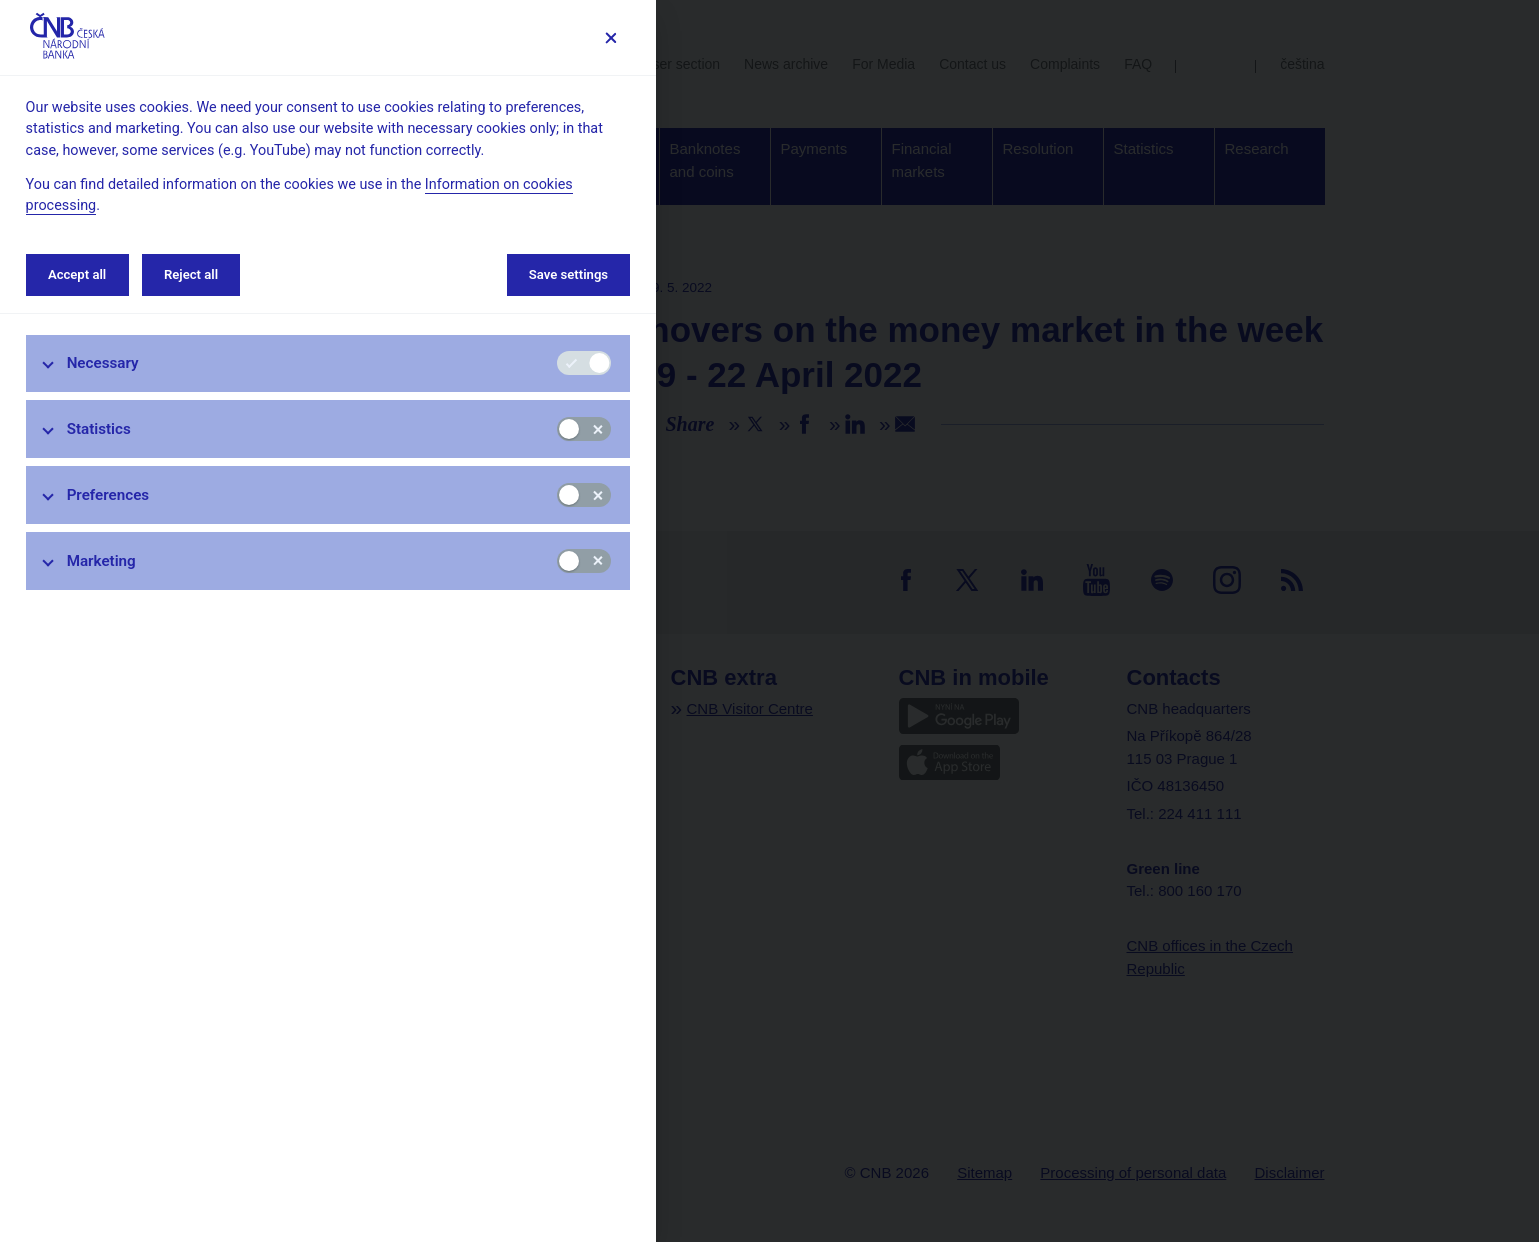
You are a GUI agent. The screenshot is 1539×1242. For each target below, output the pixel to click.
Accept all (77, 274)
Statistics (99, 429)
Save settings (568, 274)
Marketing (101, 561)
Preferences (108, 495)
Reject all (191, 274)
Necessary (103, 363)
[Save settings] (610, 37)
